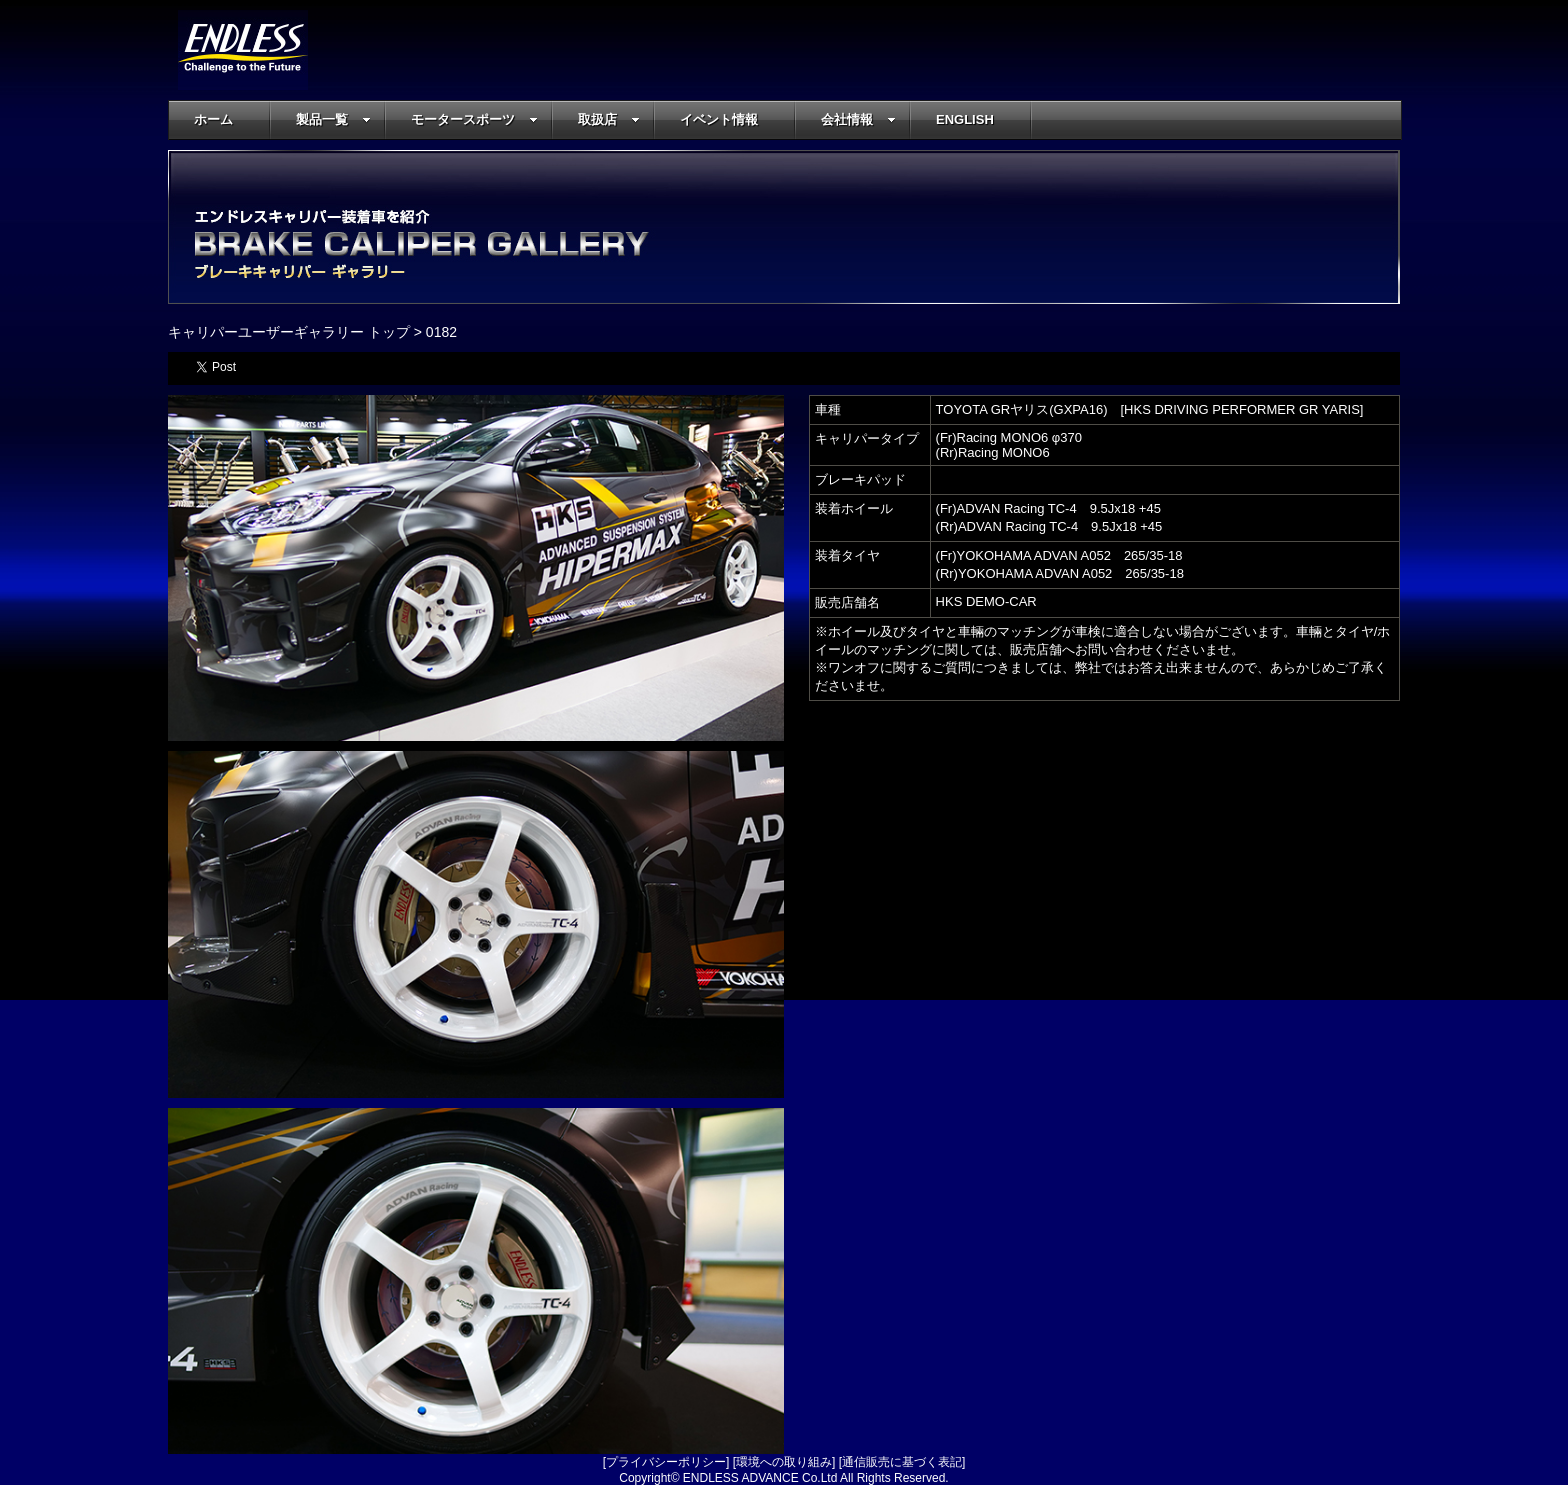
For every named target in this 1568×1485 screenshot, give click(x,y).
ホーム (213, 119)
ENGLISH (965, 119)
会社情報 (858, 119)
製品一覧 (333, 119)
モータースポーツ (474, 119)
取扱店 (609, 119)
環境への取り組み (784, 1462)
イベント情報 (719, 119)
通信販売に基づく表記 (902, 1462)
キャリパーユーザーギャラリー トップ (289, 332)
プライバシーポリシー (666, 1462)
